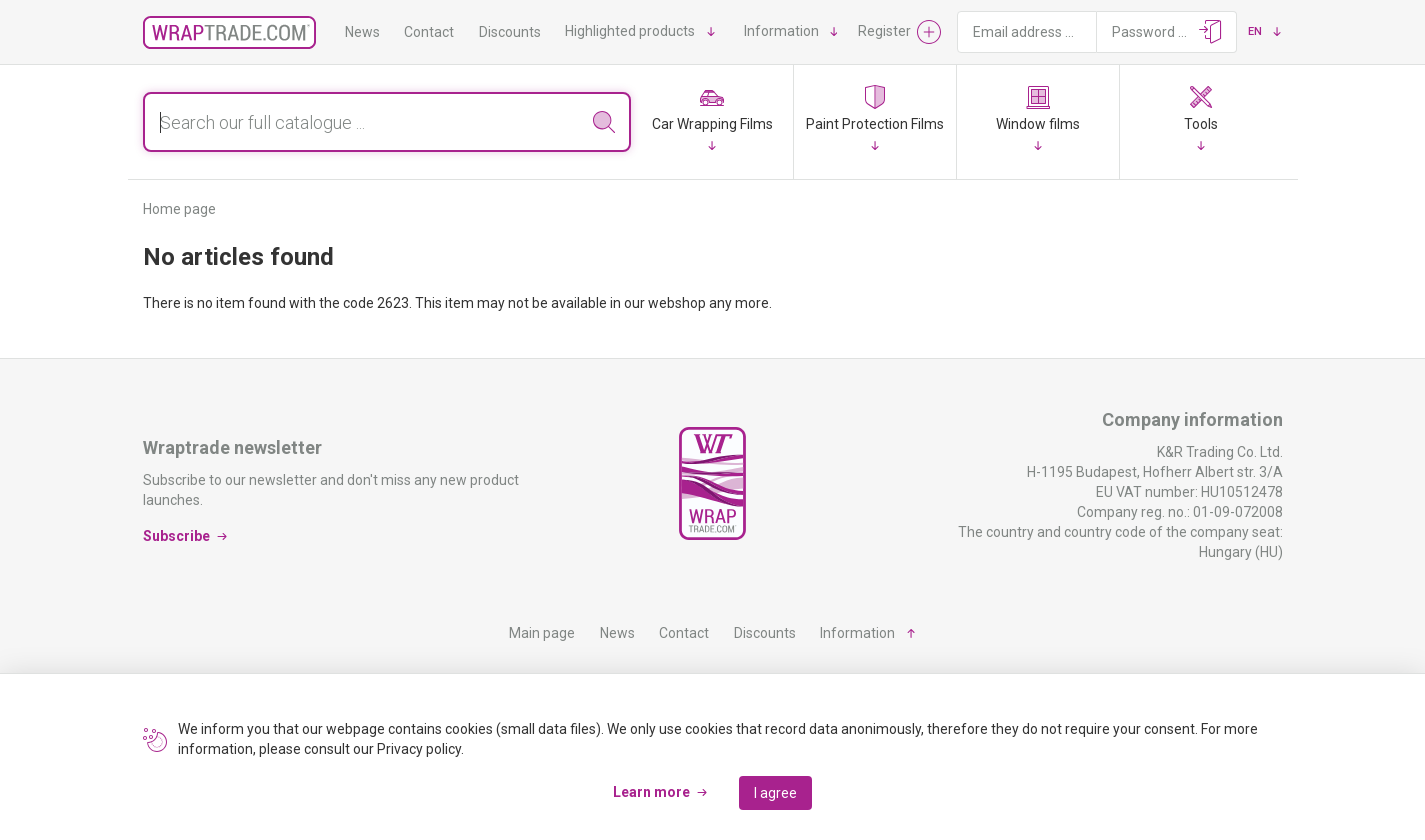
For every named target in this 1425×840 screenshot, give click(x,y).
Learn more (651, 792)
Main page (542, 633)
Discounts (510, 32)
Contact (429, 32)
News (362, 32)
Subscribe (176, 536)
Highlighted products (630, 31)
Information (781, 31)
